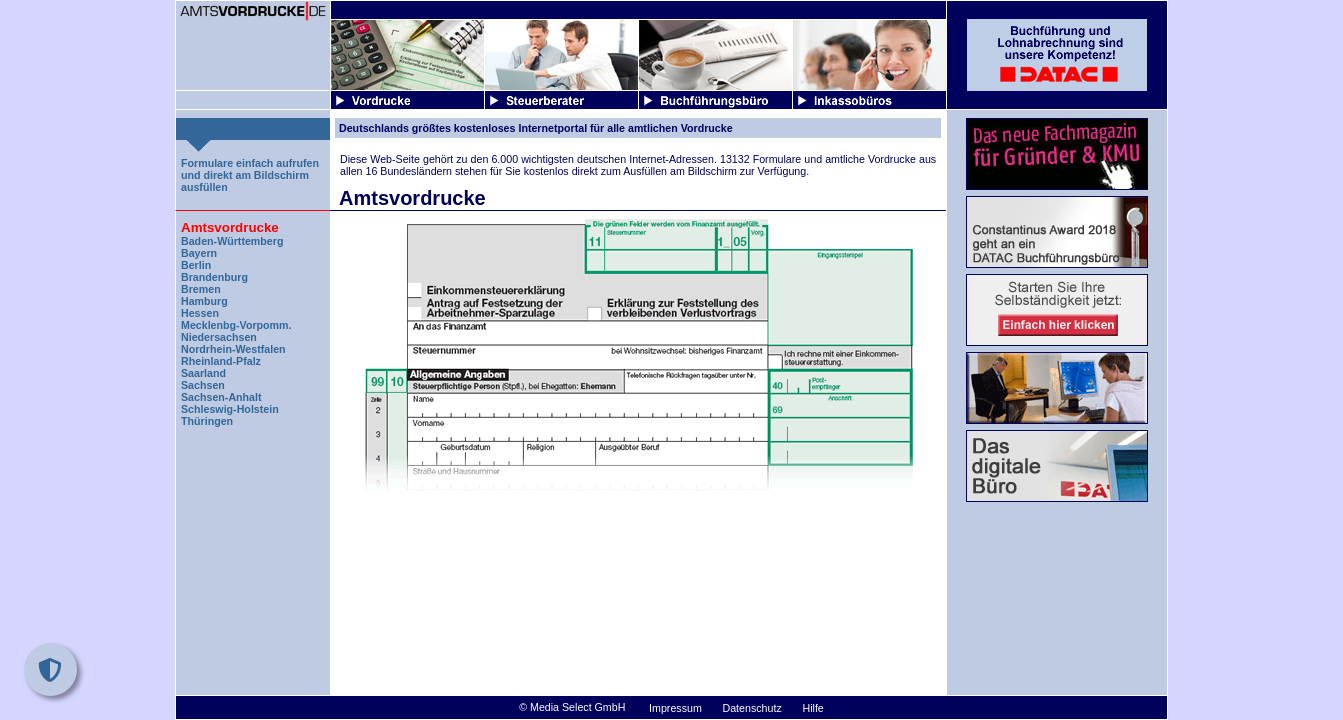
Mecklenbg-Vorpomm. (236, 325)
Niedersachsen (219, 337)
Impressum (675, 708)
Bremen (201, 289)
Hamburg (204, 301)
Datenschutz (752, 708)
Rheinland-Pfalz (221, 361)
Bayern (199, 253)
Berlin (196, 265)
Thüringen (207, 421)
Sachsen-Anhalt (221, 397)
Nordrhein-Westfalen (233, 349)
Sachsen (203, 385)
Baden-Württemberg (232, 241)
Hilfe (812, 708)
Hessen (200, 313)
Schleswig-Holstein (230, 409)
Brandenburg (214, 277)
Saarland (203, 373)
